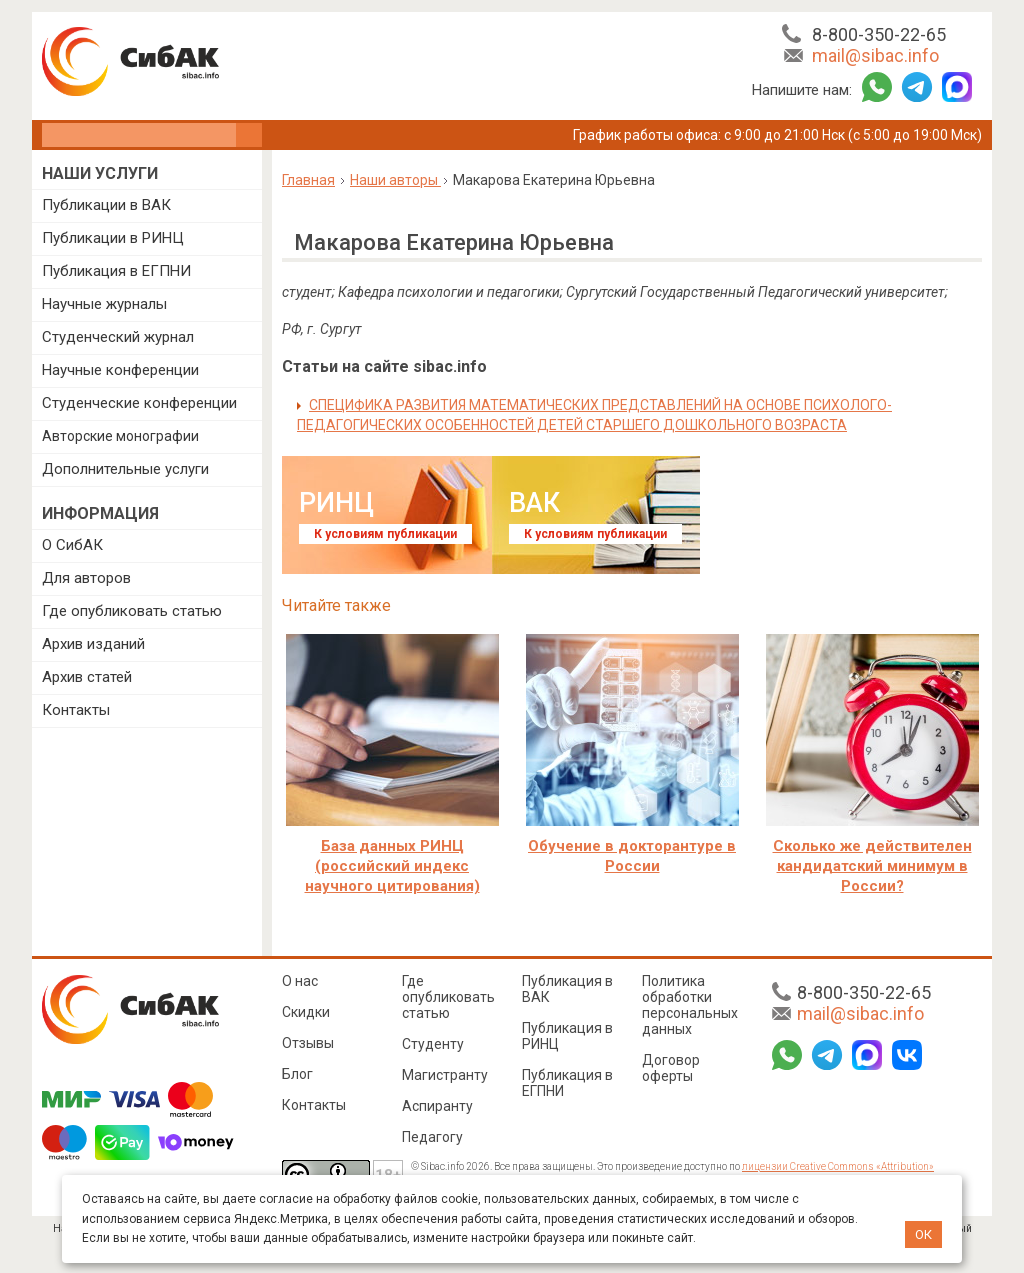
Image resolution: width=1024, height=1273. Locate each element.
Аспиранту (437, 1106)
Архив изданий (93, 644)
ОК (923, 1234)
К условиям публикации (385, 534)
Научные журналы (104, 304)
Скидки (306, 1012)
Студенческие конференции (139, 403)
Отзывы (308, 1043)
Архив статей (87, 677)
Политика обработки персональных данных (690, 1005)
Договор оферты (671, 1068)
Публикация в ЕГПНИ (116, 271)
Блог (297, 1074)
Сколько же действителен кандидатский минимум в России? (872, 866)
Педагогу (432, 1137)
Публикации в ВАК (106, 205)
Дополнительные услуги (125, 469)
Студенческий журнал (118, 337)
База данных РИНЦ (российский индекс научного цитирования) (392, 866)
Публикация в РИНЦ (567, 1036)
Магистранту (445, 1075)
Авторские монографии (120, 436)
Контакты (76, 710)
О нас (300, 981)
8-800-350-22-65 (879, 34)
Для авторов (86, 578)
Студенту (433, 1044)
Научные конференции (120, 370)
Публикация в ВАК (567, 989)
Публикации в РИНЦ (113, 238)
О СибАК (72, 545)
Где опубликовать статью (132, 611)
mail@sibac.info (875, 55)
